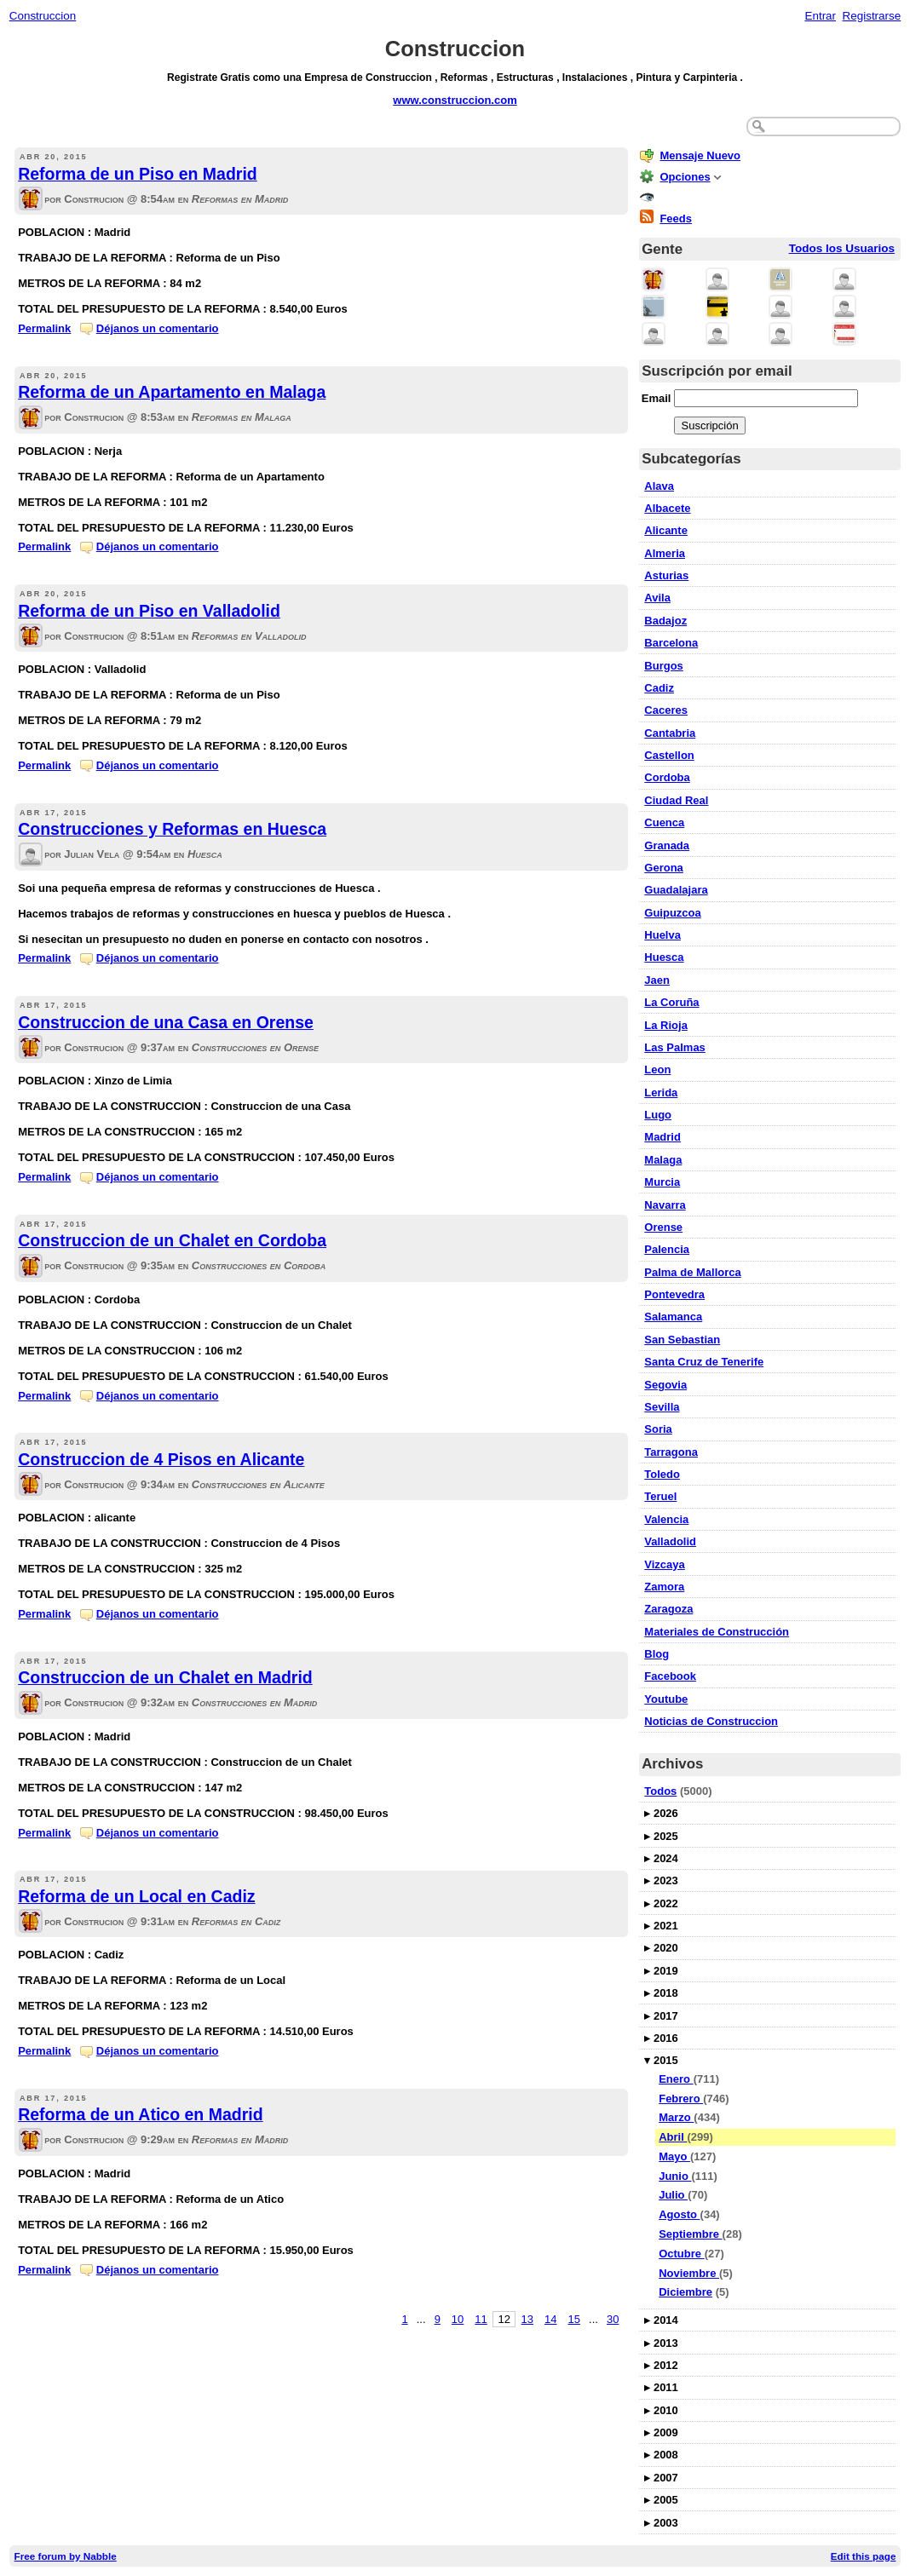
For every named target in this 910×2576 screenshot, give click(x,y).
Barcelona (671, 642)
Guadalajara (675, 889)
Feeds (675, 218)
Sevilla (661, 1406)
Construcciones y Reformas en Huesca (172, 828)
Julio (673, 2194)
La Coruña (671, 1002)
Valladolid (670, 1541)
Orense (663, 1227)
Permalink (44, 328)
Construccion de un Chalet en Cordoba (172, 1240)
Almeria (664, 553)
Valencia (666, 1519)
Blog (656, 1653)
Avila (657, 597)
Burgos (663, 665)
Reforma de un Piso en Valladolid (149, 610)
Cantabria (669, 733)
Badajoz (665, 620)
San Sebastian (682, 1339)
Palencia (666, 1249)
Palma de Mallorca (692, 1272)
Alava (659, 486)
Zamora (664, 1586)
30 (613, 2319)
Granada (666, 845)
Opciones (684, 176)
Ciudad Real (676, 800)
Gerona (663, 867)
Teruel (660, 1496)
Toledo (662, 1474)
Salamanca (673, 1316)
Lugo (657, 1114)
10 (458, 2319)
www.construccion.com (454, 100)
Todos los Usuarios (842, 248)
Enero (676, 2079)
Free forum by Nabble (65, 2556)
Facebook (670, 1676)
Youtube (666, 1699)
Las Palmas (675, 1047)
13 (527, 2319)
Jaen (657, 980)
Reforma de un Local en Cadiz (136, 1896)
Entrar (820, 15)
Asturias (666, 575)
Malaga (663, 1159)
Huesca (663, 957)
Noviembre (689, 2273)
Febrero (681, 2098)
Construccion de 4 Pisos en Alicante (161, 1459)
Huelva (662, 935)
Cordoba (666, 777)
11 (481, 2319)
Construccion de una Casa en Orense (166, 1022)
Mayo (674, 2156)
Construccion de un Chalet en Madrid (165, 1677)
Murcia (662, 1182)
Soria (658, 1429)
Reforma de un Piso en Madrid (137, 173)
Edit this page (863, 2556)
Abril (673, 2136)
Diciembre (685, 2292)
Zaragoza (668, 1608)
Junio (675, 2176)
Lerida (660, 1092)
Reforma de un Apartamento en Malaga (171, 391)
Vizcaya (664, 1564)
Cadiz (659, 687)
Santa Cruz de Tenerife (703, 1361)
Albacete (667, 508)
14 (550, 2319)
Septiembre (690, 2234)
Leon (657, 1069)
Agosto (679, 2214)
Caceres (666, 710)
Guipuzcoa (672, 912)
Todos (660, 1791)
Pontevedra (674, 1294)
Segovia (665, 1384)
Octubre (681, 2253)
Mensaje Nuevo (699, 155)
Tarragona (671, 1452)
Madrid (662, 1136)
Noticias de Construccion (711, 1721)
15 (573, 2319)
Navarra (664, 1205)
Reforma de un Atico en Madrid (140, 2114)
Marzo (676, 2117)
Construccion (42, 15)
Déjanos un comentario (157, 328)
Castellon (669, 755)
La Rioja (666, 1025)
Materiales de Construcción (716, 1631)
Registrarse (872, 15)
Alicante (666, 530)
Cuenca (664, 822)
